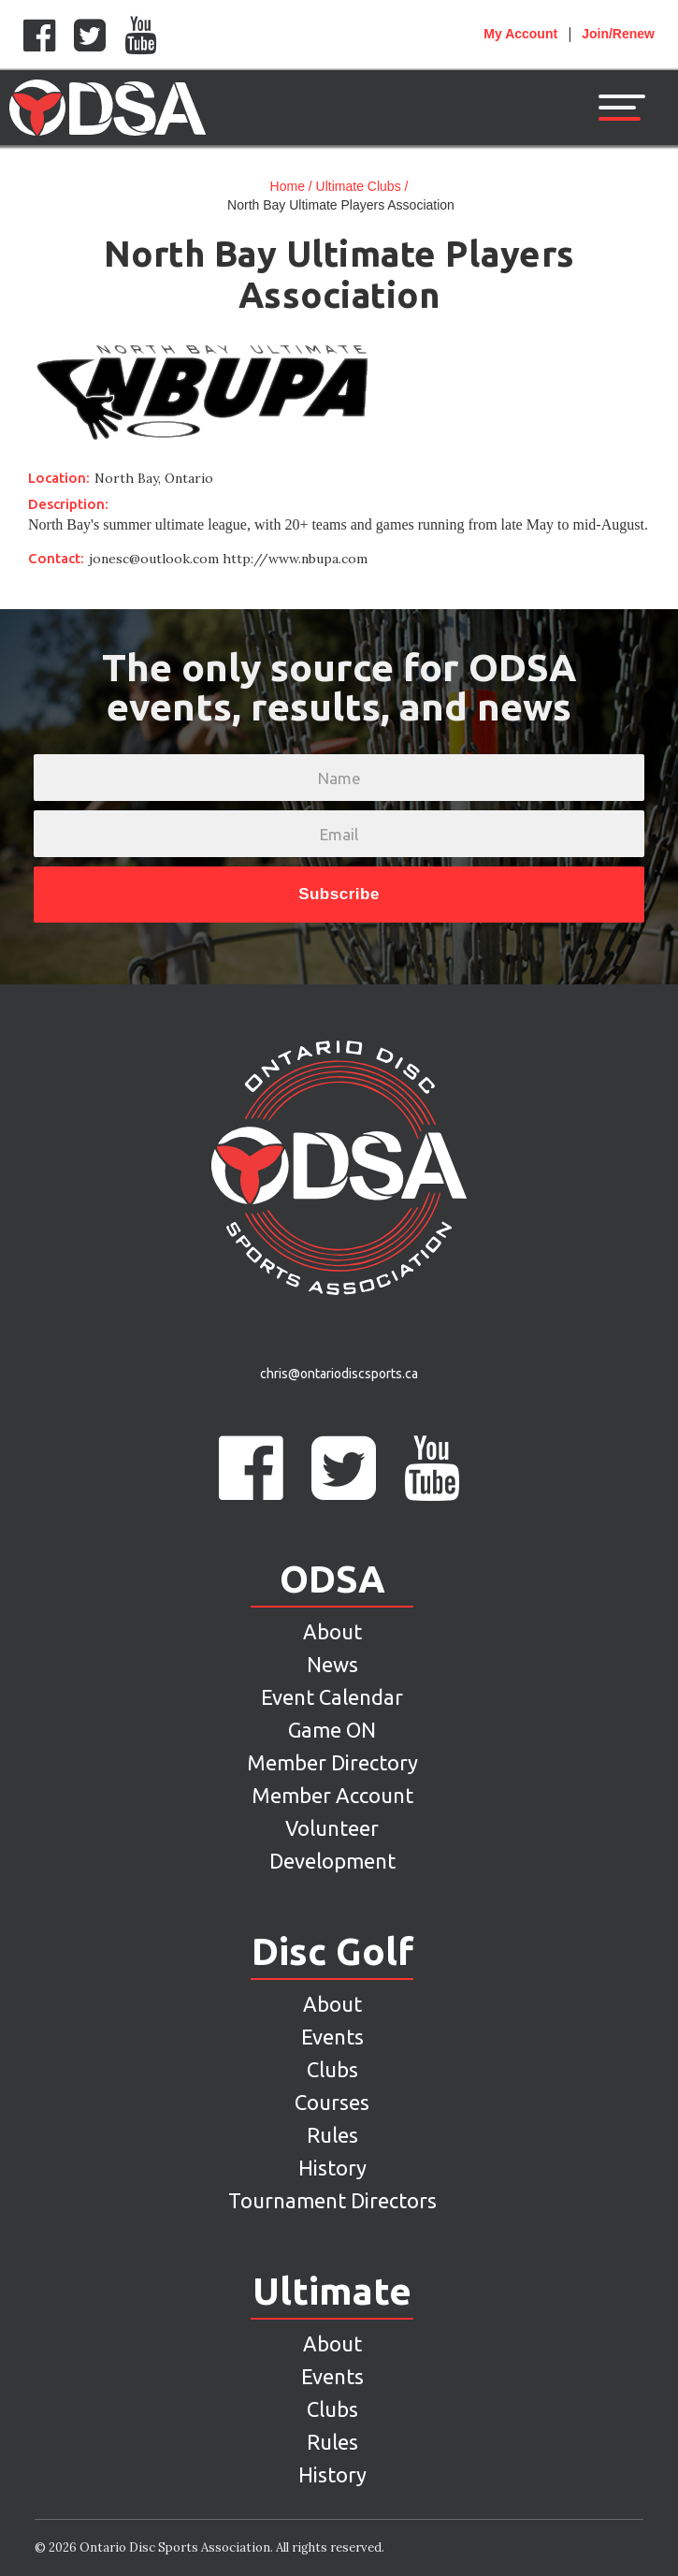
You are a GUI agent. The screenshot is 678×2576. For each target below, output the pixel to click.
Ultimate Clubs (358, 186)
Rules (332, 2135)
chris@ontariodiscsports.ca (339, 1373)
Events (332, 2036)
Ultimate (331, 2291)
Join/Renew (618, 33)
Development (332, 1860)
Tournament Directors (332, 2200)
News (332, 1664)
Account (520, 33)
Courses (332, 2102)
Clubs (332, 2069)
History (332, 2167)
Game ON (332, 1729)
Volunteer (332, 1828)
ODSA (332, 1579)
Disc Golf (332, 1952)
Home (287, 186)
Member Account (332, 1795)
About (332, 1631)
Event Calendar (332, 1697)
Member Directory (332, 1762)
